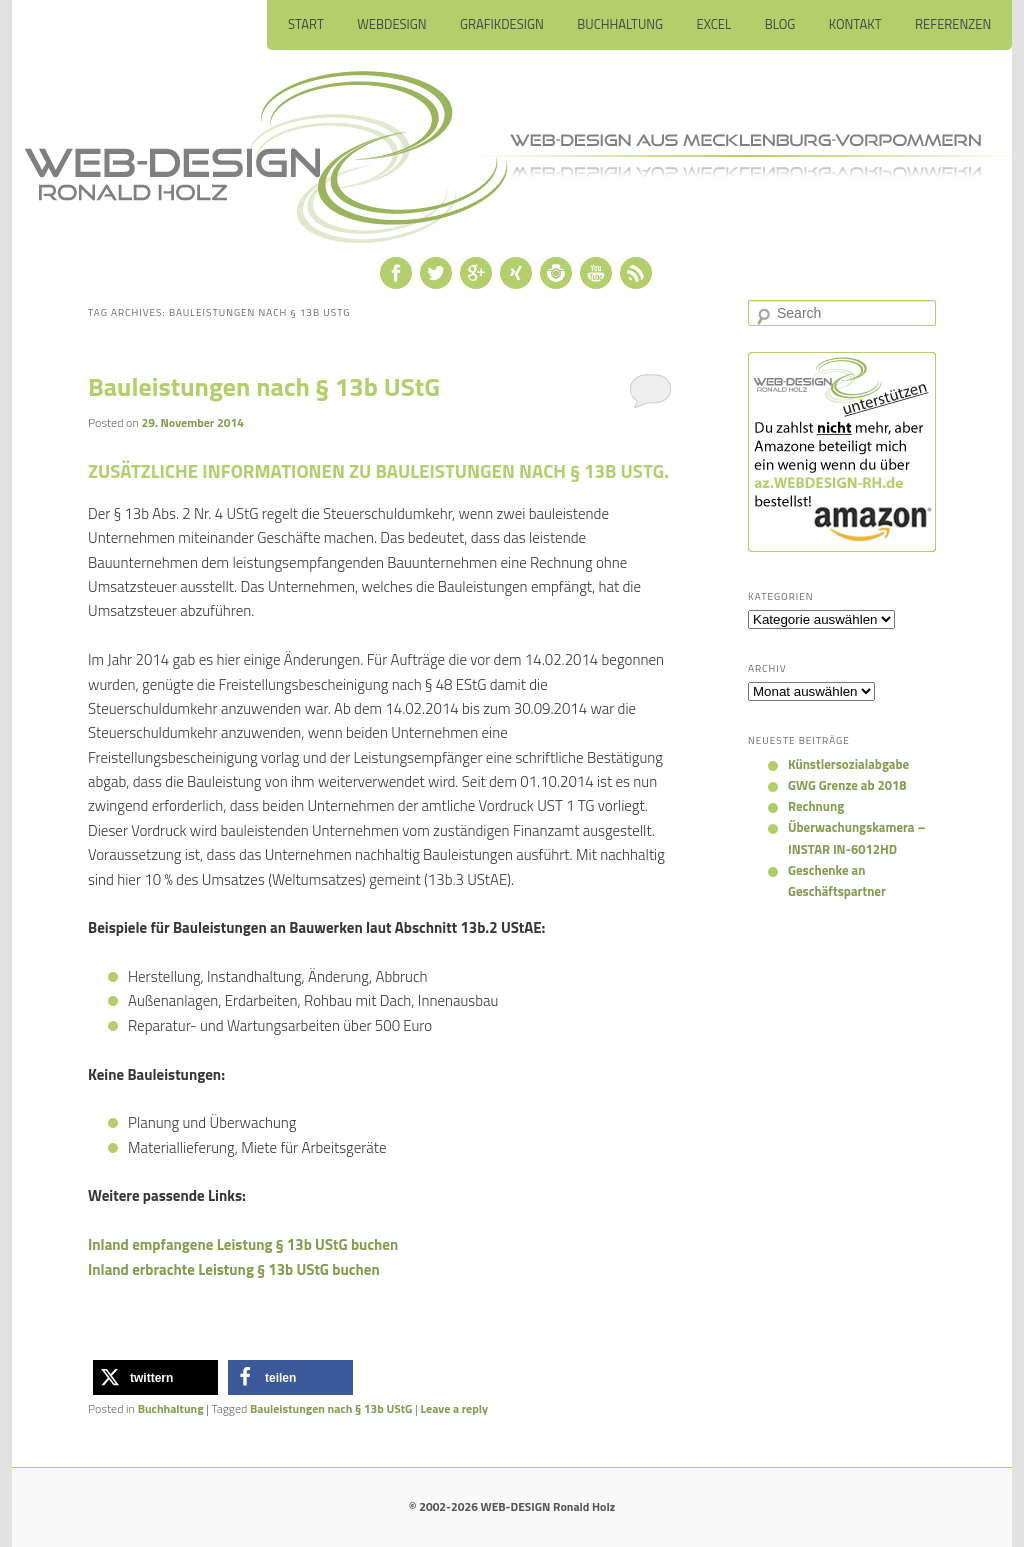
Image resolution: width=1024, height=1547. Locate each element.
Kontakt (855, 24)
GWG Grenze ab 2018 (847, 785)
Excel (714, 24)
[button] (155, 1377)
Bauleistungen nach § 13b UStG (264, 386)
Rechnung (816, 806)
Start (306, 24)
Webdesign (391, 24)
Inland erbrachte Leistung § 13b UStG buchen (234, 1269)
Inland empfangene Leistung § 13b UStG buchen (243, 1244)
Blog (780, 24)
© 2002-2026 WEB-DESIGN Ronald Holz (512, 1506)
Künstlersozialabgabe (848, 764)
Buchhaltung (620, 24)
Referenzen (953, 24)
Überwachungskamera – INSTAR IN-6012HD (856, 837)
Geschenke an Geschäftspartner (837, 880)
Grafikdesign (502, 24)
